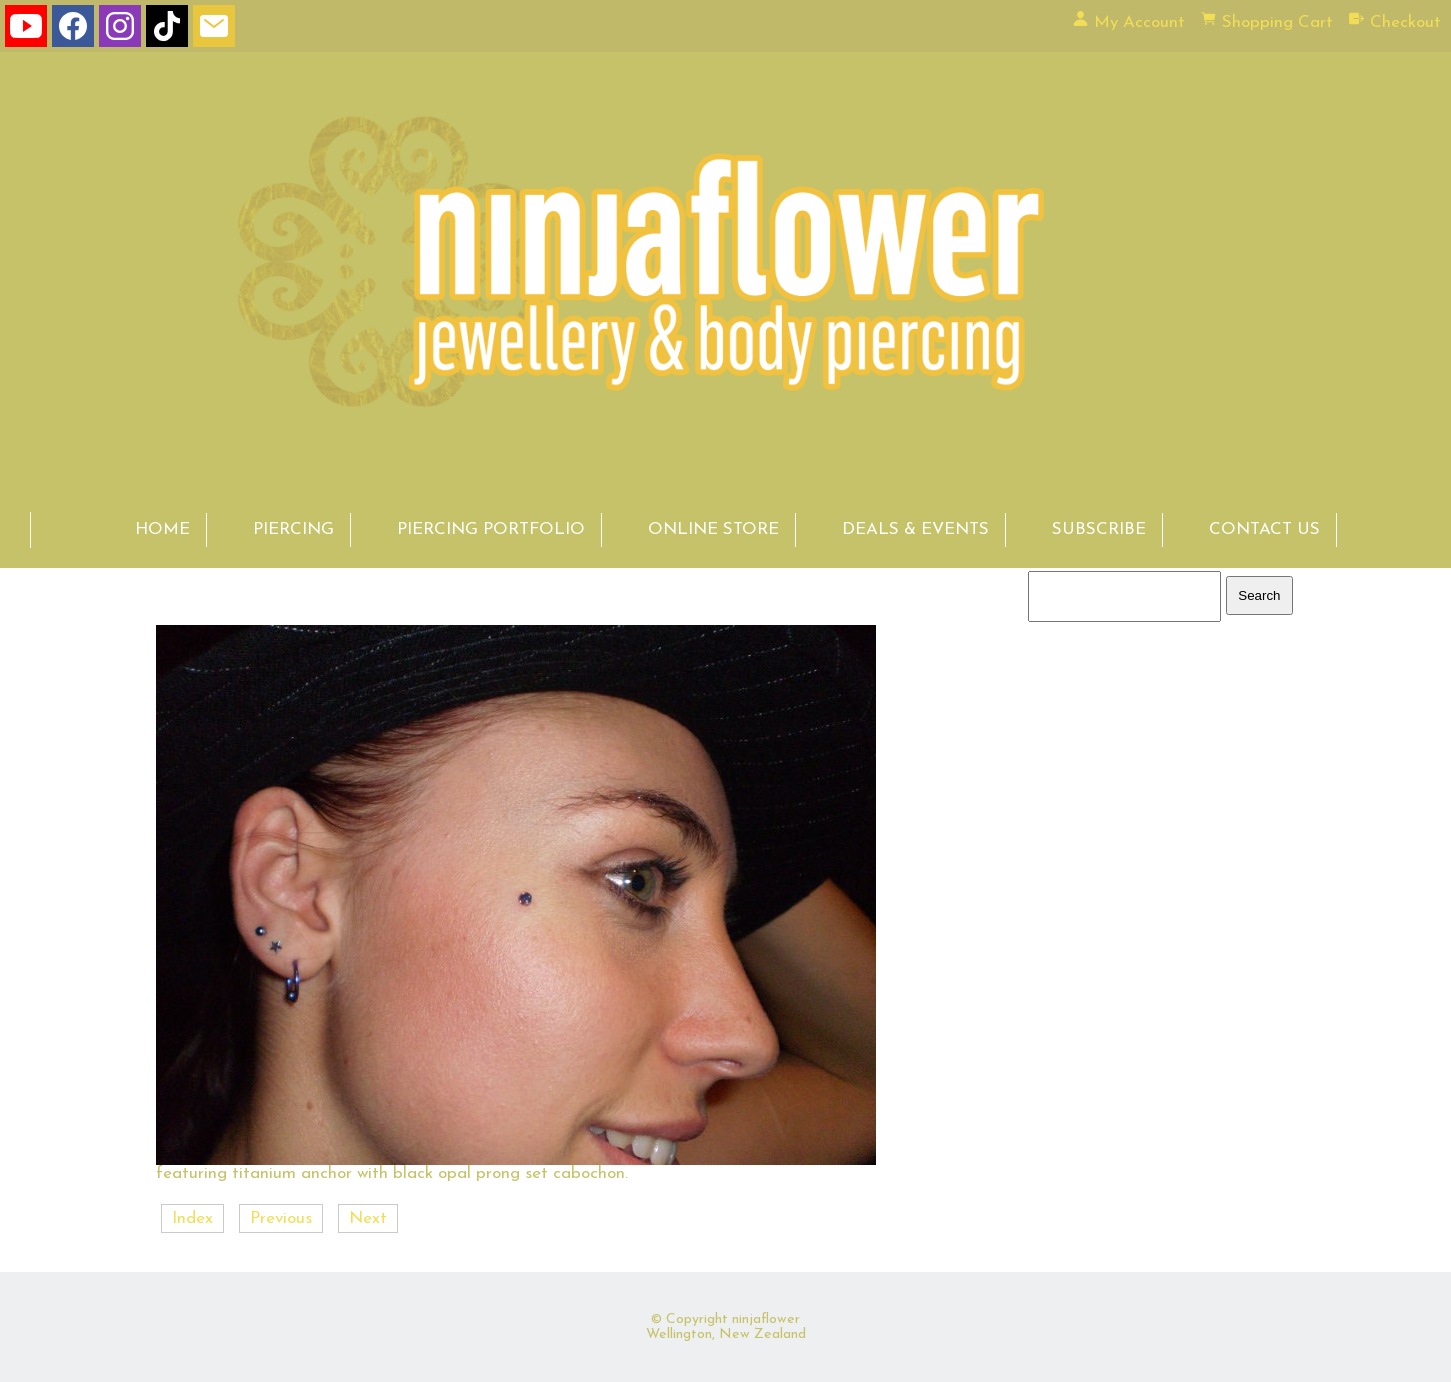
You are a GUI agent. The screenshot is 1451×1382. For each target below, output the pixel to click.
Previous (281, 1218)
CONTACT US (1264, 529)
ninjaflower (766, 1319)
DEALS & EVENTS (915, 529)
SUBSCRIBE (1099, 529)
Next (368, 1218)
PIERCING (293, 529)
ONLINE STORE (713, 529)
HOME (162, 529)
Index (192, 1218)
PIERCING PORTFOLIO (491, 529)
